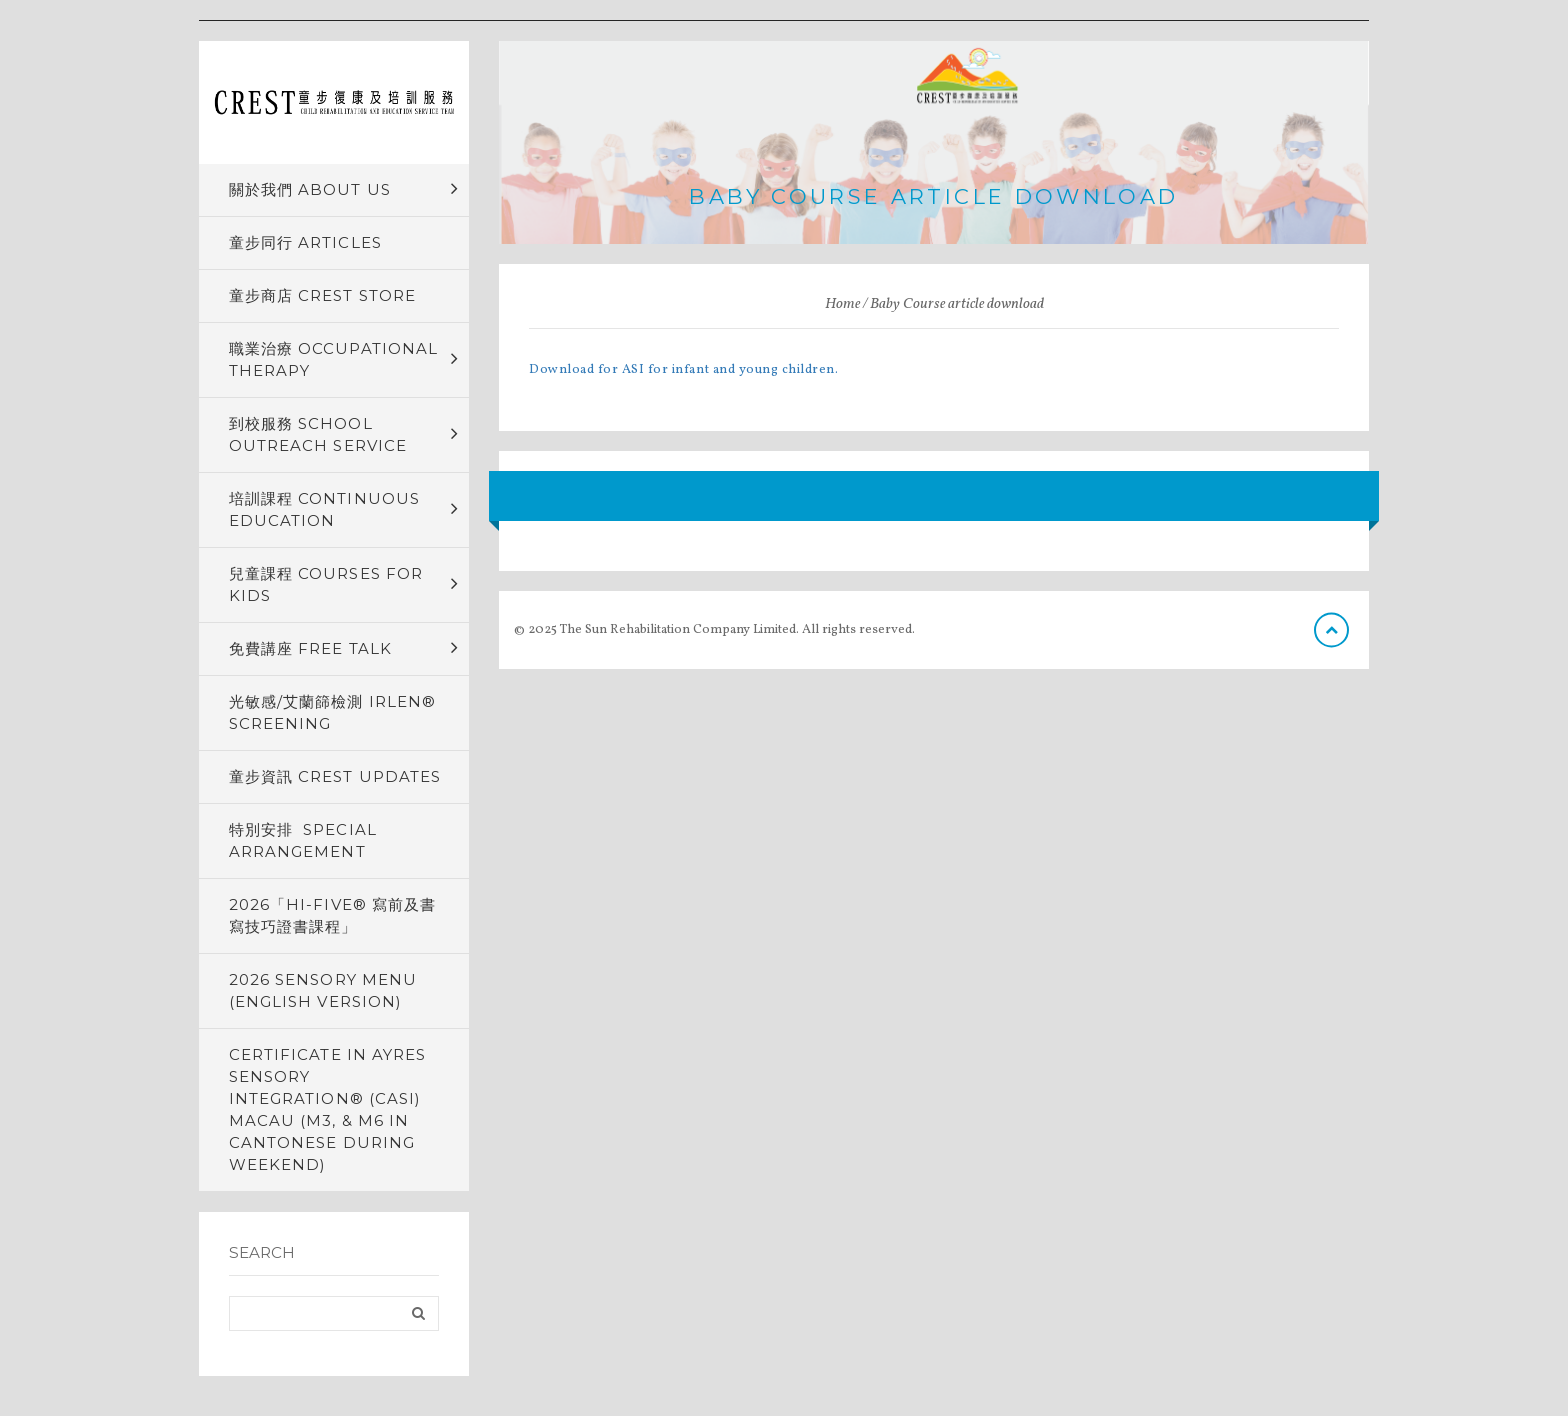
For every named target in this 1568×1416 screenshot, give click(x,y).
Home (842, 304)
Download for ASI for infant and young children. (683, 370)
